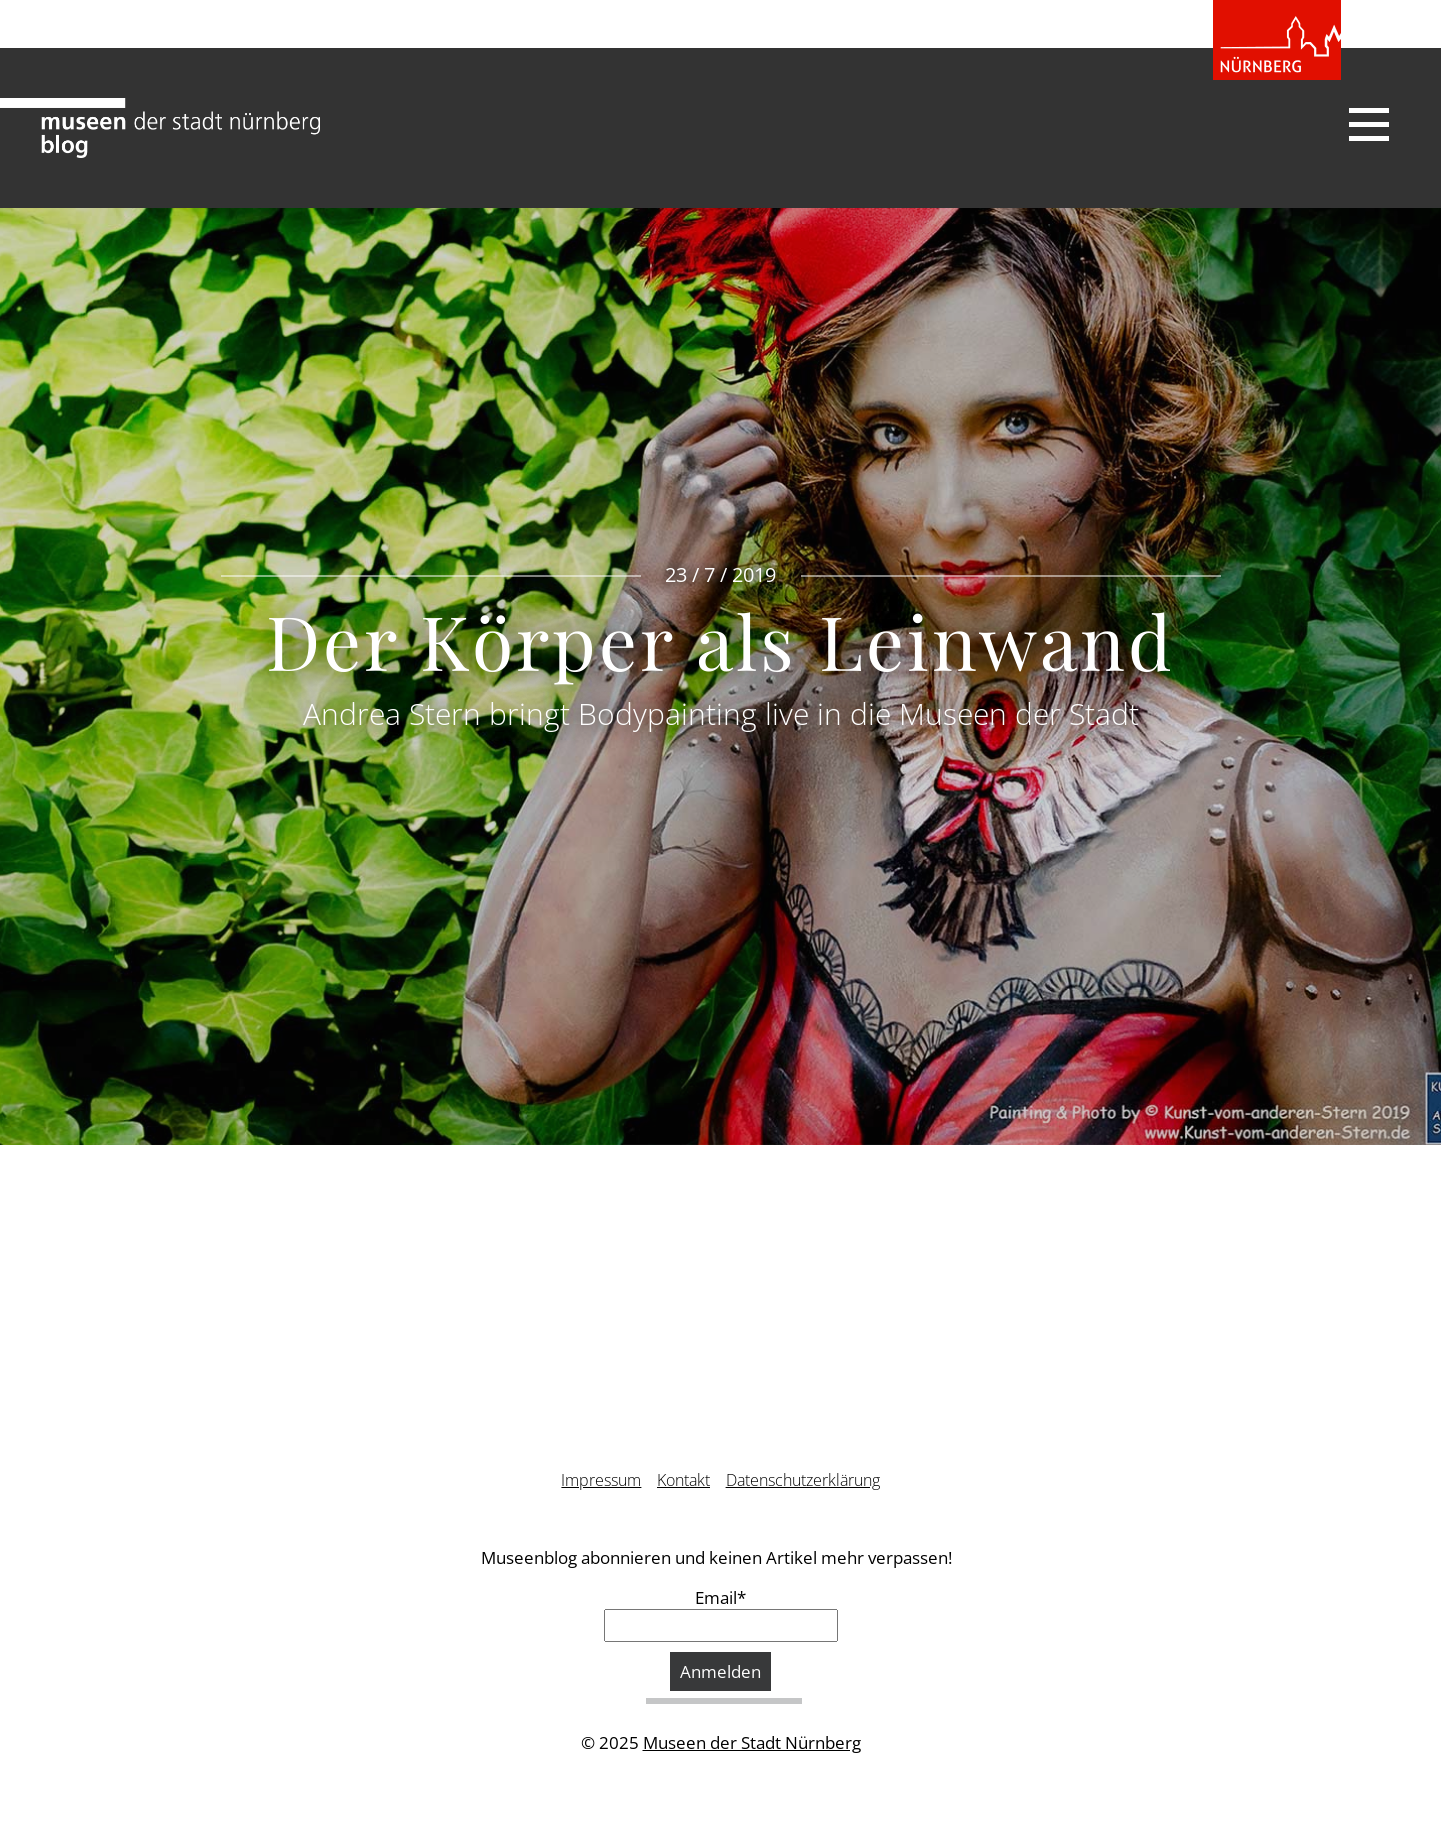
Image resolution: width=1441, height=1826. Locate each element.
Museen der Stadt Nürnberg (752, 1742)
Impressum (601, 1480)
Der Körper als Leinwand (720, 640)
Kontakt (683, 1480)
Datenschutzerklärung (803, 1480)
